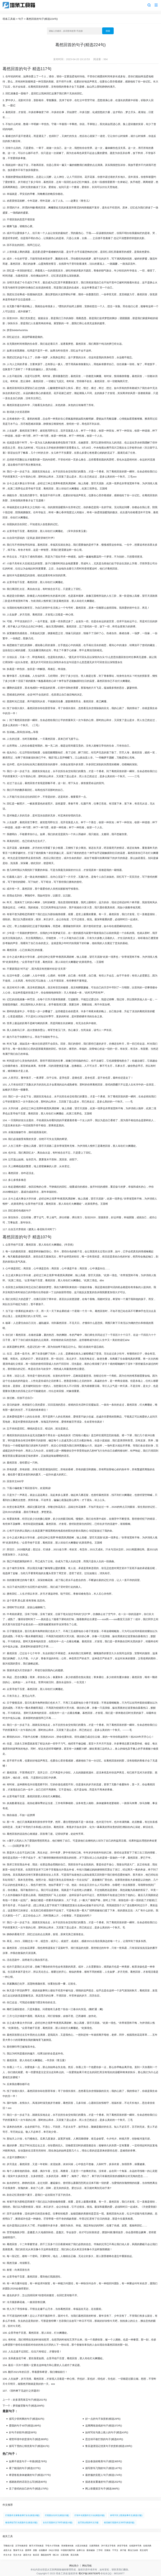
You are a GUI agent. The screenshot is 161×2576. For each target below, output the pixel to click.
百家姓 (107, 2550)
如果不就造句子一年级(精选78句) (28, 2461)
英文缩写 (144, 2550)
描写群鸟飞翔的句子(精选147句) (103, 2468)
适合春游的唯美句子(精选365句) (103, 2461)
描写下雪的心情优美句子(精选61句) (29, 2446)
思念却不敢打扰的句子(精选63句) (104, 2439)
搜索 (108, 31)
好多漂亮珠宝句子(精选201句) (30, 2399)
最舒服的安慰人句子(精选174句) (103, 2474)
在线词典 (147, 2545)
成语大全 (7, 2550)
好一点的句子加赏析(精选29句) (102, 2418)
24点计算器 (54, 2550)
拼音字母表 (122, 2545)
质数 (35, 2550)
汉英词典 (65, 2555)
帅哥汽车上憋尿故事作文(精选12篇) (126, 2515)
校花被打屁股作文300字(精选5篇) (119, 2522)
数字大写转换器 (36, 2545)
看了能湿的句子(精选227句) (25, 2468)
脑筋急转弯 (46, 2555)
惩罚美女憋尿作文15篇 (88, 2522)
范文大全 (17, 2555)
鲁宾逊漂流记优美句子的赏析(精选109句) (108, 2446)
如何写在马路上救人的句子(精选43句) (106, 2432)
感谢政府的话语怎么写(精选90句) (28, 2481)
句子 (20, 18)
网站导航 (87, 2565)
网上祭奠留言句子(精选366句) (102, 2488)
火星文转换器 (81, 2545)
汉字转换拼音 (21, 2545)
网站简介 (74, 2565)
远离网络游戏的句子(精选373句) (103, 2425)
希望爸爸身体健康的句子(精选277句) (30, 2474)
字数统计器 (8, 2545)
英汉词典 (74, 2555)
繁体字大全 (18, 2550)
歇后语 (36, 2555)
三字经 (99, 2550)
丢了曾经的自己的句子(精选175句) (28, 2488)
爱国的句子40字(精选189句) (25, 2425)
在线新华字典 (135, 2545)
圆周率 (28, 2550)
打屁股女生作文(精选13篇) (57, 2515)
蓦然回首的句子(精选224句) (42, 18)
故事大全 (81, 2550)
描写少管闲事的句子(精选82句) (26, 2418)
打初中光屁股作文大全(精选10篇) (90, 2515)
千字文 (115, 2550)
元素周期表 (94, 2545)
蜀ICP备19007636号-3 (90, 2573)
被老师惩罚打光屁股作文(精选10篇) (21, 2522)
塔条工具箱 (9, 18)
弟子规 (123, 2550)
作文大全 (7, 2555)
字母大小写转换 (52, 2545)
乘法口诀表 (133, 2550)
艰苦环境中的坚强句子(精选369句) (28, 2439)
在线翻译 (43, 2550)
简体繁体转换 (67, 2545)
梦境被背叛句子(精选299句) (28, 2405)
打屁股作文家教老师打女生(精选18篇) (22, 2515)
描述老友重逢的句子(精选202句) (103, 2481)
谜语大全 (27, 2555)
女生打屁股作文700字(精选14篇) (57, 2522)
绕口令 (56, 2555)
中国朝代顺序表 (68, 2550)
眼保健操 (91, 2550)
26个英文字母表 (108, 2545)
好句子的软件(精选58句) (23, 2432)
